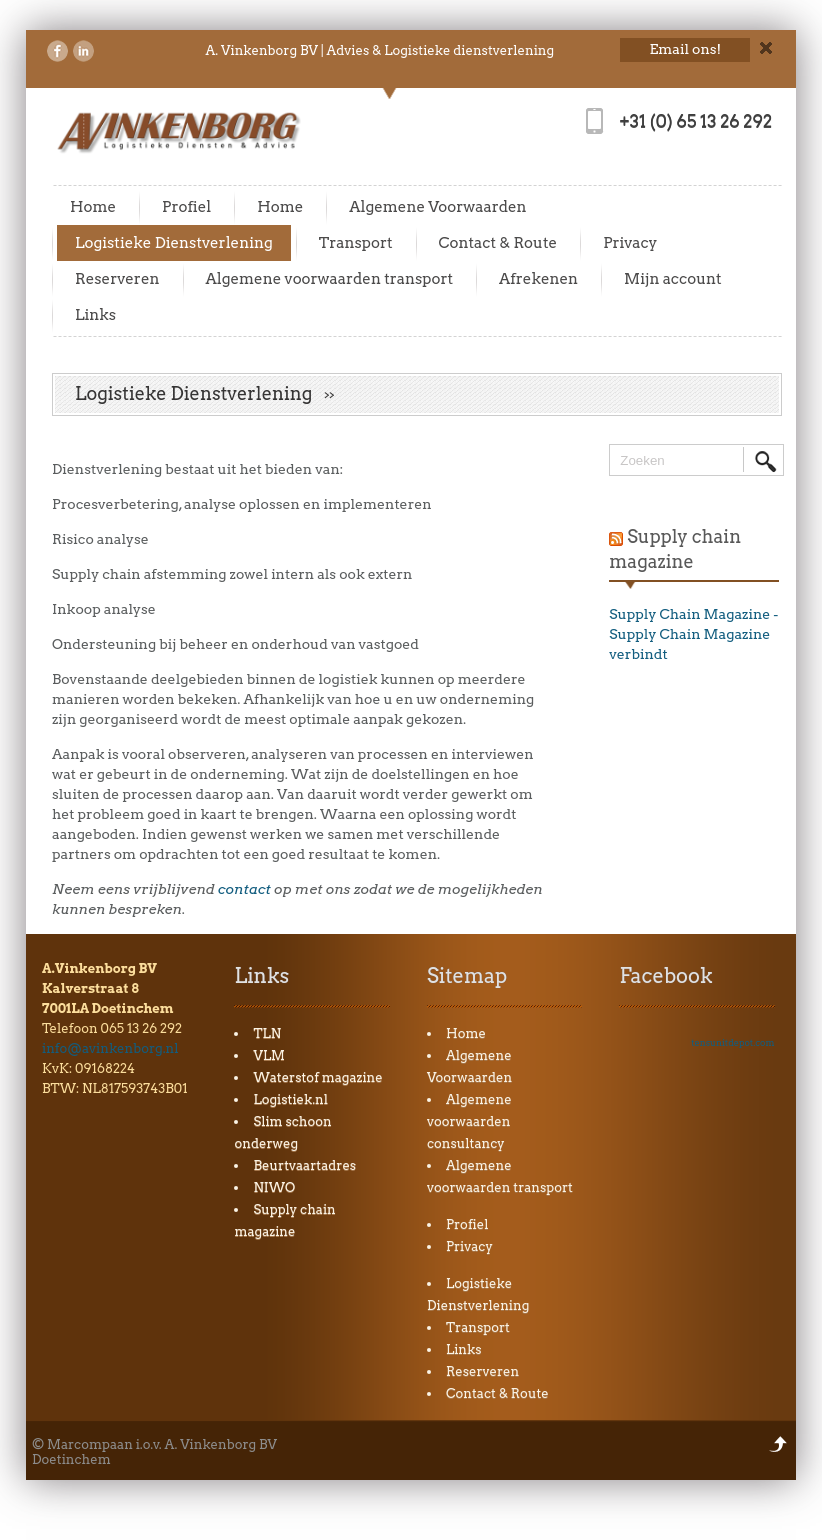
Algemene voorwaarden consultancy (469, 1121)
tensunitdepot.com (732, 1042)
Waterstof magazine (317, 1077)
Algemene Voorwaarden (437, 207)
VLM (269, 1055)
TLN (267, 1033)
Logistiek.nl (290, 1099)
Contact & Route (498, 243)
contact (244, 889)
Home (93, 207)
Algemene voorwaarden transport (330, 279)
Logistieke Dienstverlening (174, 243)
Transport (356, 243)
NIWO (274, 1187)
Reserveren (117, 279)
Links (95, 315)
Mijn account (673, 279)
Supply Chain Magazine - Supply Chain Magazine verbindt (693, 634)
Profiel (186, 207)
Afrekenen (538, 279)
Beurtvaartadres (304, 1165)
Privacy (630, 243)
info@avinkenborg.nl (110, 1048)
